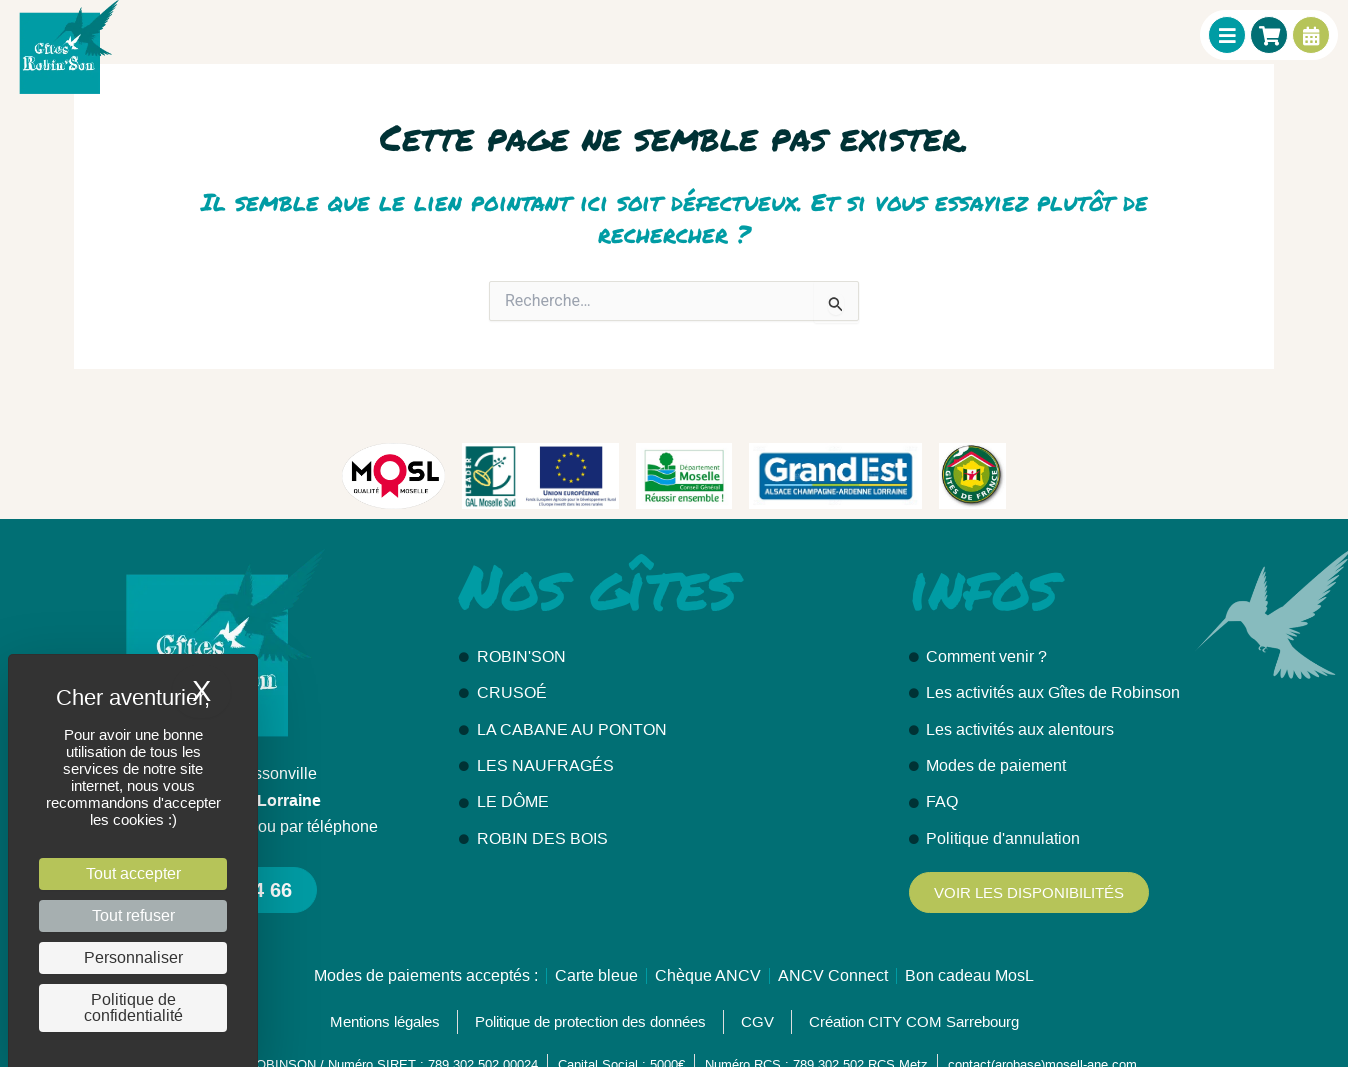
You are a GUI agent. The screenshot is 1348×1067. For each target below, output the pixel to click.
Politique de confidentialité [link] (133, 1007)
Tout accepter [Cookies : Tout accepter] (133, 873)
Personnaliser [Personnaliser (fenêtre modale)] (133, 957)
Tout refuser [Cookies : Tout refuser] (133, 915)
